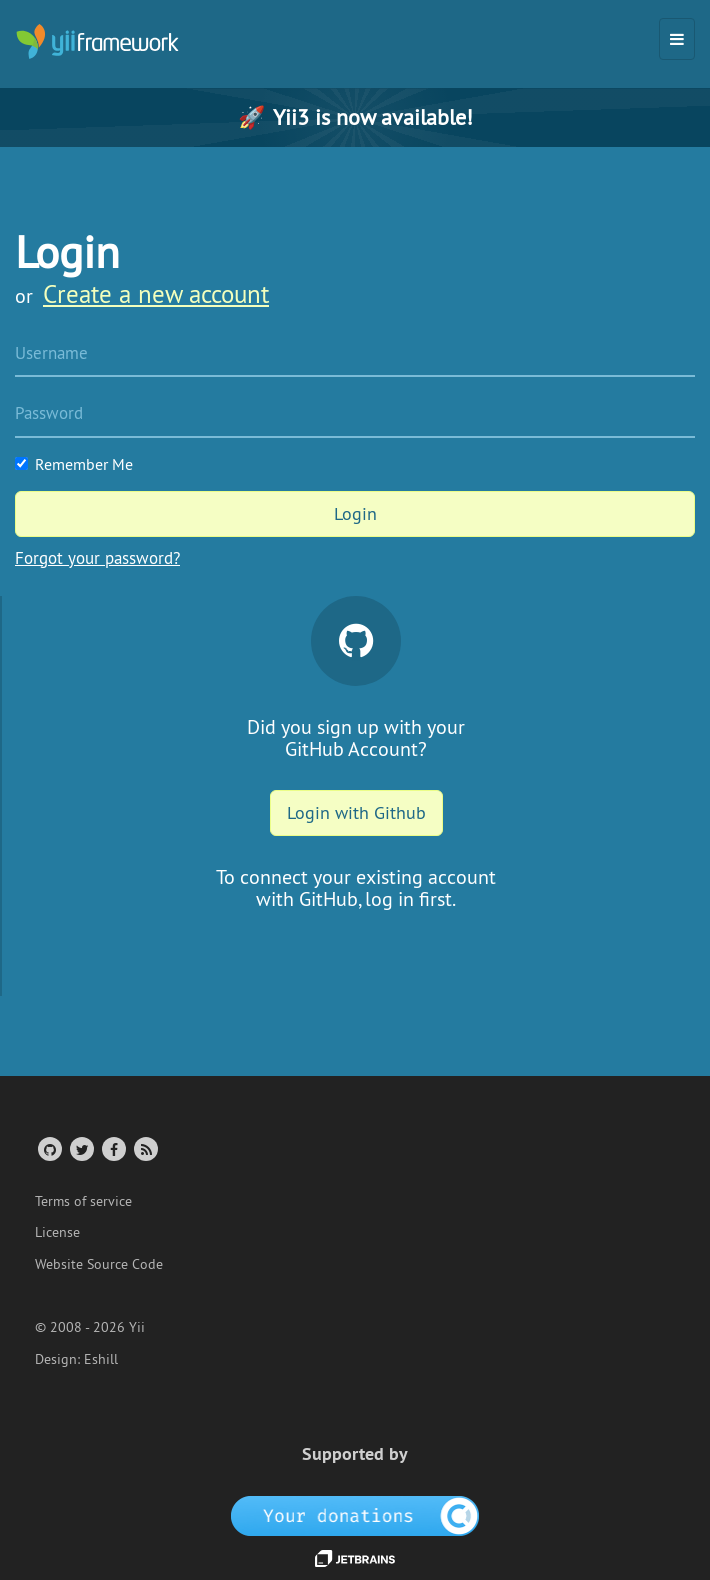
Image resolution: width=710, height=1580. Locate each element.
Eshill (101, 1359)
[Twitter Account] (80, 1148)
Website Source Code (99, 1264)
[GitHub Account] (48, 1148)
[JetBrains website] (355, 1557)
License (57, 1232)
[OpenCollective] (355, 1515)
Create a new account (156, 294)
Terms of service (83, 1201)
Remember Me (74, 464)
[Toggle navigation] (677, 39)
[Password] (355, 415)
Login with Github (356, 812)
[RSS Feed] (144, 1148)
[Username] (355, 355)
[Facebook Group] (112, 1148)
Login (355, 513)
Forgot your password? (97, 558)
